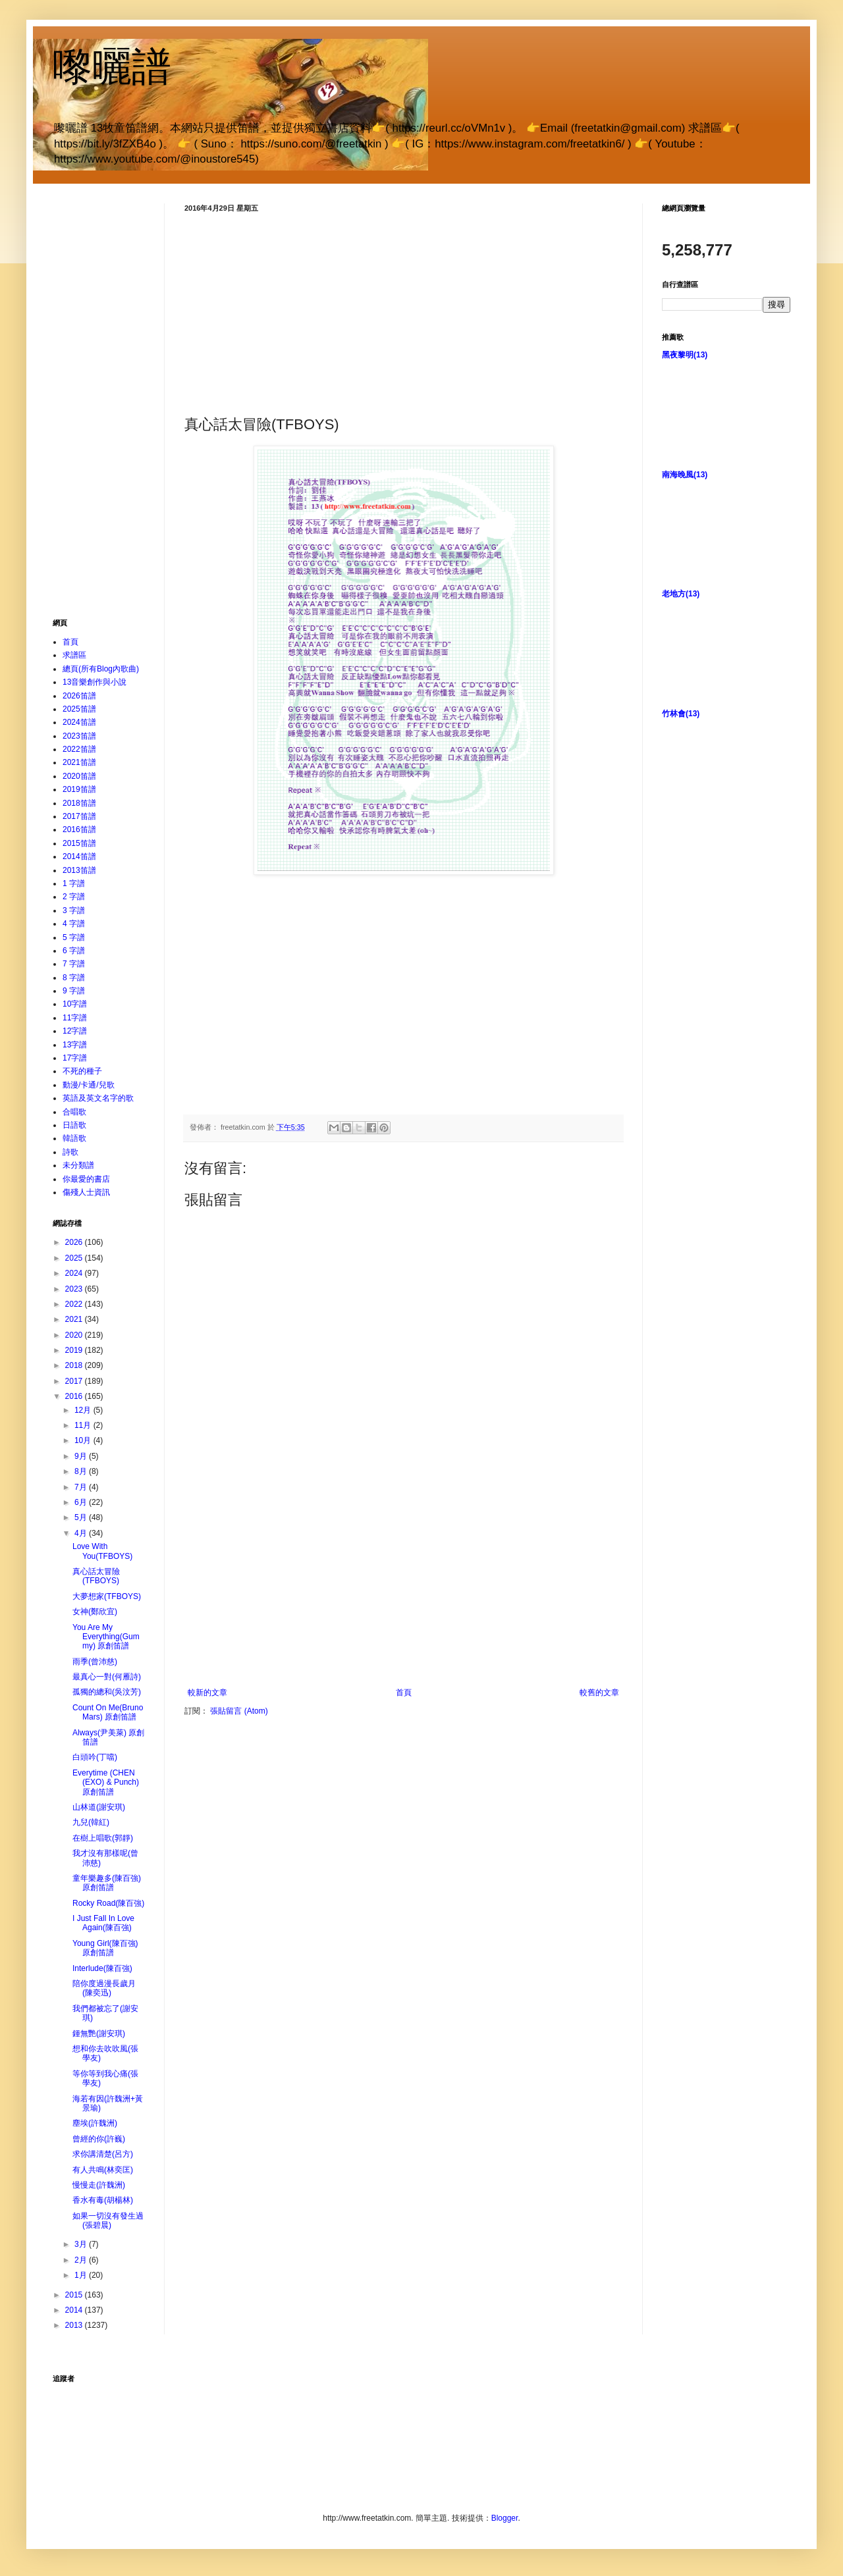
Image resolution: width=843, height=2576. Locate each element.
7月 (81, 1487)
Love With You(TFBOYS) (102, 1551)
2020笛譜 (79, 776)
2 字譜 (74, 896)
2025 (75, 1258)
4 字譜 (74, 923)
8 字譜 (74, 977)
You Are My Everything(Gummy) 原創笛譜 (106, 1637)
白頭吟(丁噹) (94, 1757)
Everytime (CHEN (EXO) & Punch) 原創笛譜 (105, 1782)
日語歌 (74, 1125)
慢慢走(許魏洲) (98, 2185)
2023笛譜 (79, 736)
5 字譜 (74, 937)
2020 (75, 1335)
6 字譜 (74, 950)
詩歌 (70, 1152)
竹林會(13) (680, 713)
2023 (75, 1289)
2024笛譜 (79, 722)
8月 (81, 1471)
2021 (75, 1319)
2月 (81, 2260)
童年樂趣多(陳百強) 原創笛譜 (106, 1883)
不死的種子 (82, 1071)
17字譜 (75, 1058)
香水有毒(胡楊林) (102, 2200)
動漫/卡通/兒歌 (89, 1085)
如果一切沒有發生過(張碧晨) (108, 2220)
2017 (75, 1381)
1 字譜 (74, 883)
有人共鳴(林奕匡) (102, 2169)
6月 (81, 1502)
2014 (75, 2310)
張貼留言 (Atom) (238, 1711)
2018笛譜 (79, 803)
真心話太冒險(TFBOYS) (96, 1576)
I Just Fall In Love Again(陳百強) (103, 1923)
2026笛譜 (79, 695)
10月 (84, 1440)
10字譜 (75, 1004)
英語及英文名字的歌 (98, 1098)
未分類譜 (78, 1165)
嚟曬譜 (112, 67)
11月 (84, 1425)
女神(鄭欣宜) (94, 1611)
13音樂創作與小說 (94, 682)
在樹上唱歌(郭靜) (102, 1838)
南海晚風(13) (684, 474)
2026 (75, 1242)
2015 (75, 2295)
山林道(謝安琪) (98, 1807)
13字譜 (75, 1044)
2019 (75, 1350)
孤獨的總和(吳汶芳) (106, 1691)
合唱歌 (74, 1112)
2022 (75, 1304)
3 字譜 (74, 910)
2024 (75, 1273)
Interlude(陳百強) (102, 1968)
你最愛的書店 (86, 1179)
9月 (81, 1456)
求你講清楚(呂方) (102, 2154)
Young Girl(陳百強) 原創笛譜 (105, 1948)
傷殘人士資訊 (86, 1192)
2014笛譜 (79, 856)
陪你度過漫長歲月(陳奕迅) (104, 1988)
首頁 (404, 1692)
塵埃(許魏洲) (94, 2123)
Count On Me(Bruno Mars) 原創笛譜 (107, 1712)
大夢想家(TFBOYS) (106, 1596)
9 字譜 (74, 990)
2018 (75, 1365)
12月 (84, 1410)
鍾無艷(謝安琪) (98, 2033)
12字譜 (75, 1031)
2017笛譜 (79, 816)
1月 (81, 2275)
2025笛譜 (79, 709)
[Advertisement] (403, 312)
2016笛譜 (79, 829)
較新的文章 (207, 1692)
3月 (81, 2244)
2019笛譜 (79, 789)
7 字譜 (74, 963)
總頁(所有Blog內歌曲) (101, 668)
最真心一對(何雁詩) (106, 1676)
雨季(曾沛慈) (94, 1661)
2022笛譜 (79, 749)
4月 (81, 1533)
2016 (75, 1396)
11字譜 (75, 1017)
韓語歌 (74, 1138)
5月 (81, 1517)
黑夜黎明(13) (684, 354)
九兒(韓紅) (90, 1822)
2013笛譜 (79, 870)
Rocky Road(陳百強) (108, 1903)
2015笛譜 (79, 843)
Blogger (504, 2518)
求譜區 (74, 655)
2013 (75, 2325)
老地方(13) (680, 593)
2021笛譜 (79, 762)
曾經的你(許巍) (98, 2138)
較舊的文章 (599, 1692)
